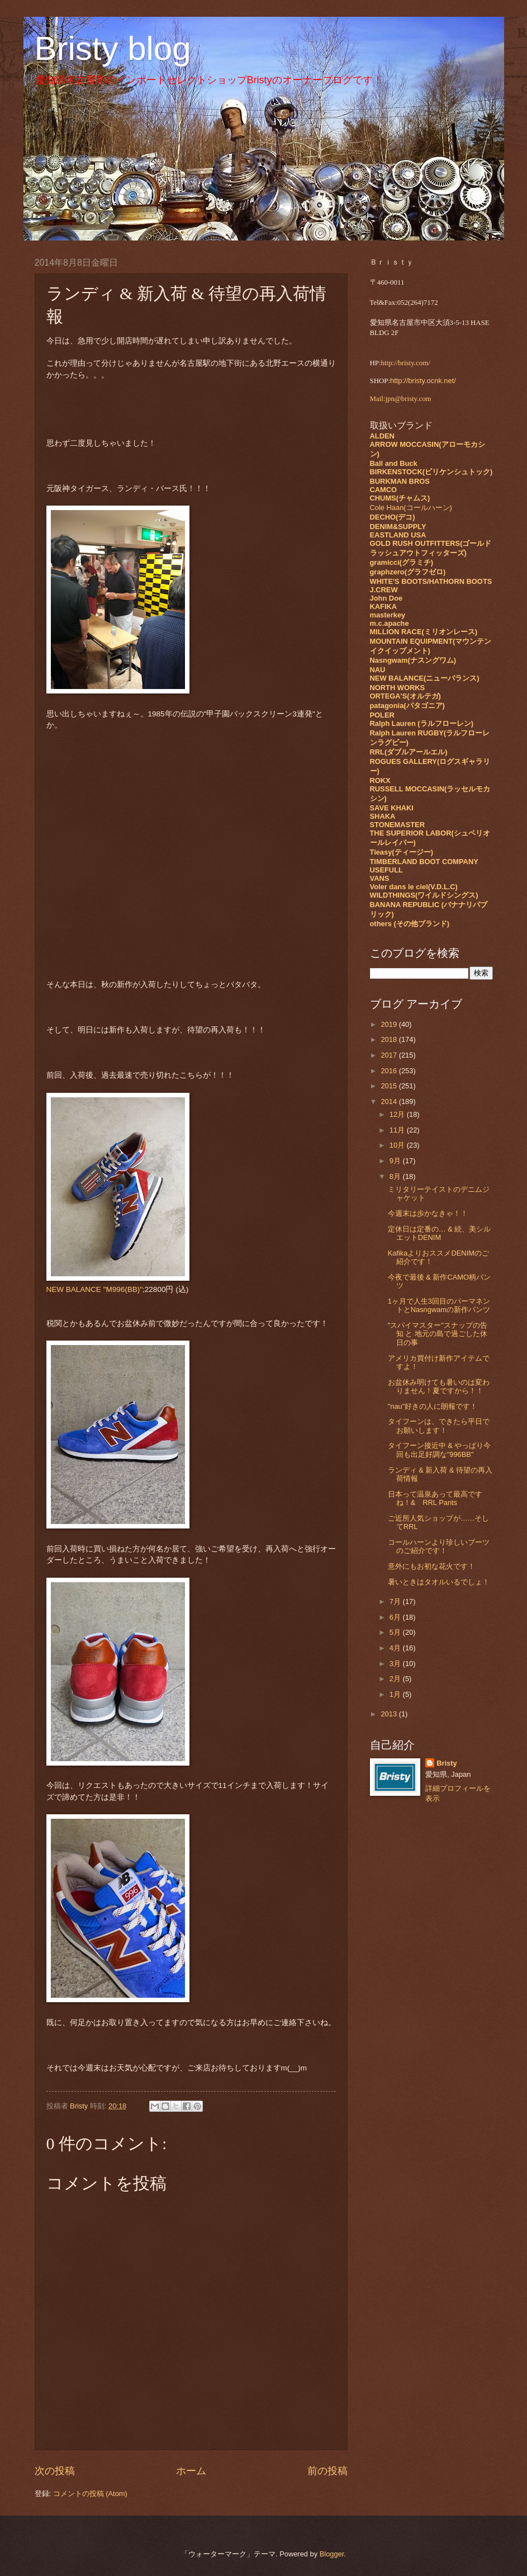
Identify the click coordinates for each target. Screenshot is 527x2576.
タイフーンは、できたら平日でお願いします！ (439, 1425)
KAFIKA (383, 606)
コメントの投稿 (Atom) (90, 2493)
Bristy (446, 1763)
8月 (396, 1176)
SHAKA (383, 816)
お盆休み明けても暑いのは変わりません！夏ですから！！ (439, 1386)
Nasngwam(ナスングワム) (413, 660)
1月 (396, 1694)
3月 (396, 1663)
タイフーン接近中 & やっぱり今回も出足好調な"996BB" (439, 1449)
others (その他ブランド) (410, 923)
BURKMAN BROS (400, 481)
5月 (396, 1632)
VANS (380, 878)
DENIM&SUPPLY (398, 526)
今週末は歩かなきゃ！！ (428, 1213)
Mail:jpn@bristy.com (400, 399)
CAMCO (383, 489)
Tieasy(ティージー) (401, 852)
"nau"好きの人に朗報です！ (433, 1406)
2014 (389, 1101)
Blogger (332, 2554)
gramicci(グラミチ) (402, 562)
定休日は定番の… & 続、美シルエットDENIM (439, 1233)
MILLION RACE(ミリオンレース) (424, 632)
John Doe (386, 598)
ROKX (380, 780)
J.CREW (384, 590)
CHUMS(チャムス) (400, 498)
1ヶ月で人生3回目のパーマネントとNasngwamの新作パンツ (439, 1305)
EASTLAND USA (398, 535)
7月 (396, 1601)
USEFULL (386, 870)
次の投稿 (55, 2470)
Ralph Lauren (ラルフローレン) (421, 723)
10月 (398, 1145)
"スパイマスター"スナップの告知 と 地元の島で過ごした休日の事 (437, 1334)
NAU (378, 670)
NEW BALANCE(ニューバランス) (424, 678)
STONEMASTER (397, 824)
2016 (389, 1071)
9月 (396, 1161)
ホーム (191, 2470)
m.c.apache (389, 623)
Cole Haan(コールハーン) (411, 507)
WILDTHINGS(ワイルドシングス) (424, 895)
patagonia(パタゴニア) (407, 705)
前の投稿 (327, 2470)
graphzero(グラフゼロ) (408, 572)
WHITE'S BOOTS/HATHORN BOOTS (431, 581)
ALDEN (382, 436)
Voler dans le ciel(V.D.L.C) (414, 887)
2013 (389, 1714)
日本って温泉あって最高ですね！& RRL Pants (435, 1498)
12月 (398, 1114)
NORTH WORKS (397, 687)
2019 (389, 1024)
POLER (382, 715)
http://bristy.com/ (405, 363)
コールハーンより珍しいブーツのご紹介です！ (439, 1546)
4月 (396, 1648)
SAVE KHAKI (392, 808)
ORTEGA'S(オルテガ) (405, 696)
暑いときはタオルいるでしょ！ (439, 1582)
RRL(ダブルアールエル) (409, 752)
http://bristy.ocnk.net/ (423, 380)
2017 (389, 1055)
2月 (396, 1678)
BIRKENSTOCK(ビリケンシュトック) (431, 472)
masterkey (388, 615)
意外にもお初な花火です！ (431, 1566)
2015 (389, 1086)
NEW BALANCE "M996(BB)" (94, 1289)
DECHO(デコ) (392, 517)
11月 (398, 1130)
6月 (396, 1617)
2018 (389, 1039)
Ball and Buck (393, 463)
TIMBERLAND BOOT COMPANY (424, 861)
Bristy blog (113, 48)
